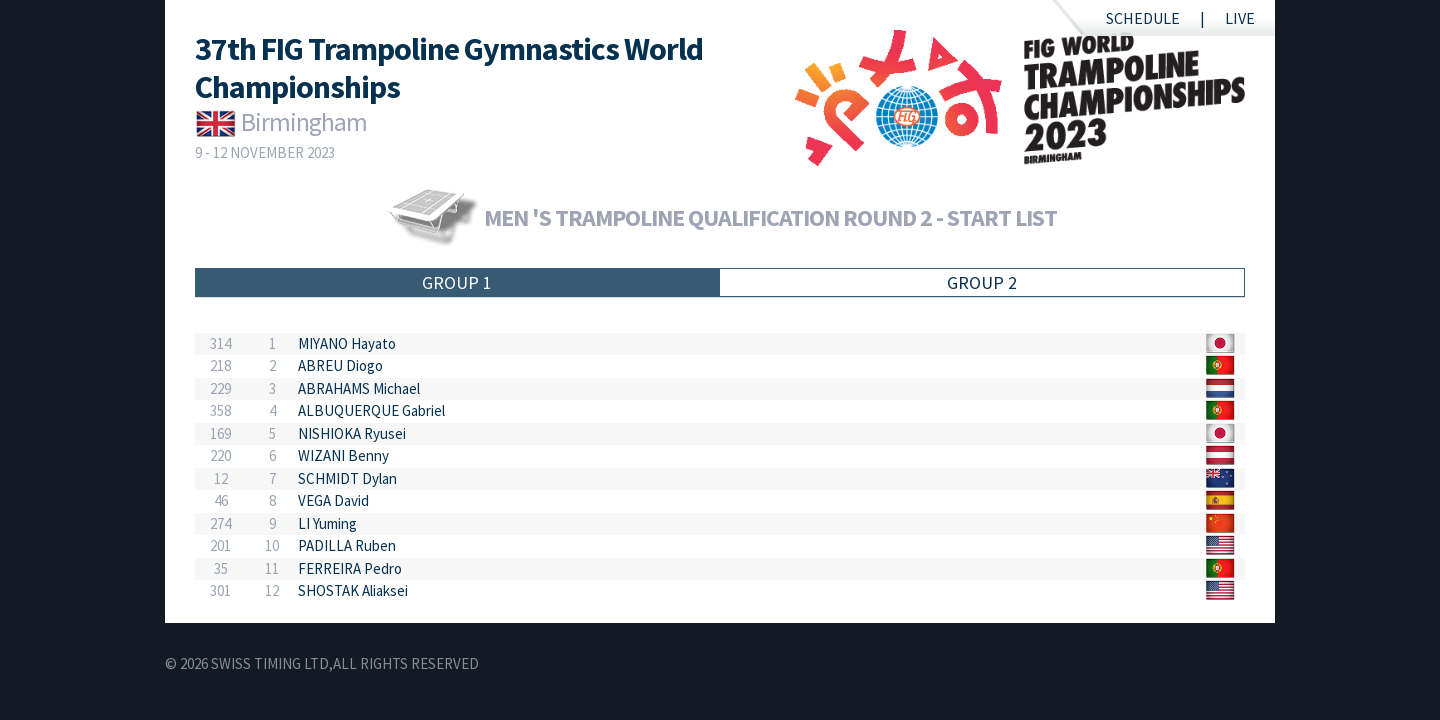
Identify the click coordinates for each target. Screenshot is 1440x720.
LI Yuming (327, 523)
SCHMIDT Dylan (347, 478)
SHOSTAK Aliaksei (353, 590)
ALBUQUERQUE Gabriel (371, 410)
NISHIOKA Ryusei (352, 433)
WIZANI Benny (343, 455)
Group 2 (982, 282)
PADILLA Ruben (347, 545)
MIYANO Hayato (347, 343)
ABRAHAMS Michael (359, 388)
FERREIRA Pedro (350, 568)
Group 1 (457, 282)
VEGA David (333, 500)
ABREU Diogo (340, 365)
